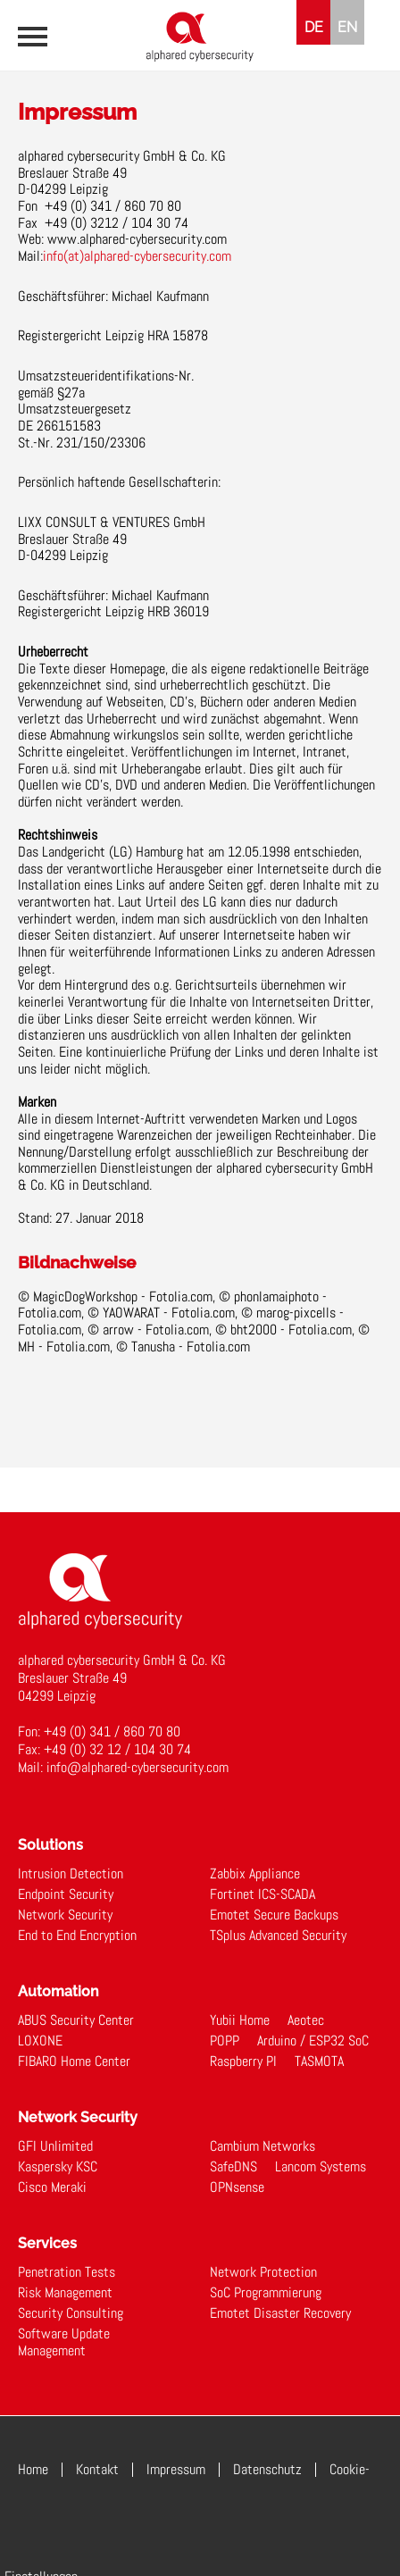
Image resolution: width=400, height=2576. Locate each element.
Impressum (175, 2469)
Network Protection (263, 2271)
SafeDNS (233, 2166)
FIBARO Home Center (74, 2061)
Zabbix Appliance (255, 1873)
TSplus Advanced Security (278, 1935)
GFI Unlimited (55, 2146)
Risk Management (65, 2292)
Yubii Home (240, 2020)
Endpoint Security (65, 1894)
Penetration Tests (66, 2271)
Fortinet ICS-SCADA (262, 1894)
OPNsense (237, 2187)
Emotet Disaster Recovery (280, 2313)
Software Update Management (64, 2342)
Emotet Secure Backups (274, 1914)
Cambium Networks (262, 2146)
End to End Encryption (77, 1935)
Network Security (65, 1914)
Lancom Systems (320, 2166)
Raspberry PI (243, 2061)
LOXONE (40, 2040)
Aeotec (306, 2020)
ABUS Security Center (76, 2020)
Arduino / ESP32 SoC (313, 2040)
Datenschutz (267, 2469)
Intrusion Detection (70, 1873)
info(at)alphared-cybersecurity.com (137, 256)
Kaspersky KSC (57, 2166)
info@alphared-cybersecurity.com (137, 1767)
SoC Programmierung (265, 2292)
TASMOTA (319, 2061)
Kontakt (97, 2469)
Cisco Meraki (52, 2187)
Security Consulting (70, 2313)
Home (33, 2469)
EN (347, 27)
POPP (224, 2040)
